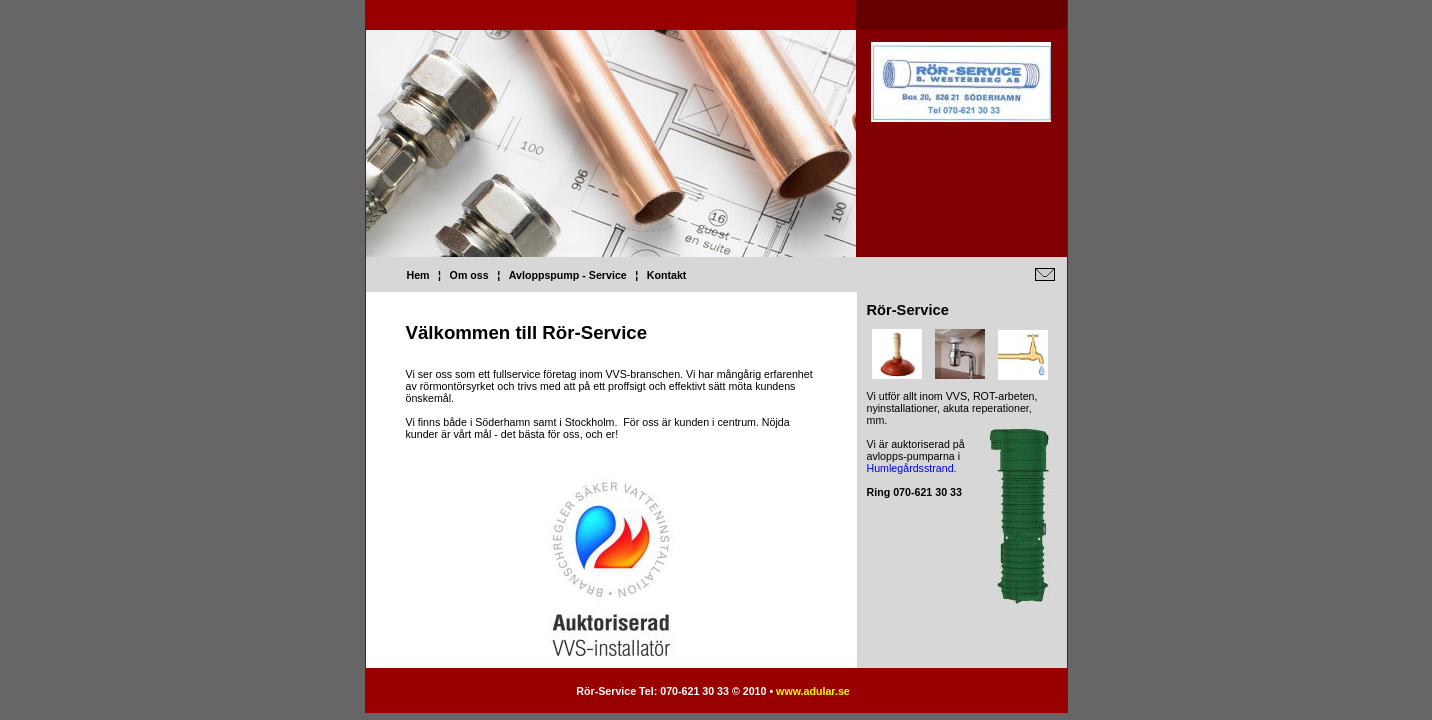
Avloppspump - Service (568, 275)
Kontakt (667, 275)
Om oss (469, 275)
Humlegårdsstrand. (912, 468)
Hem (418, 275)
